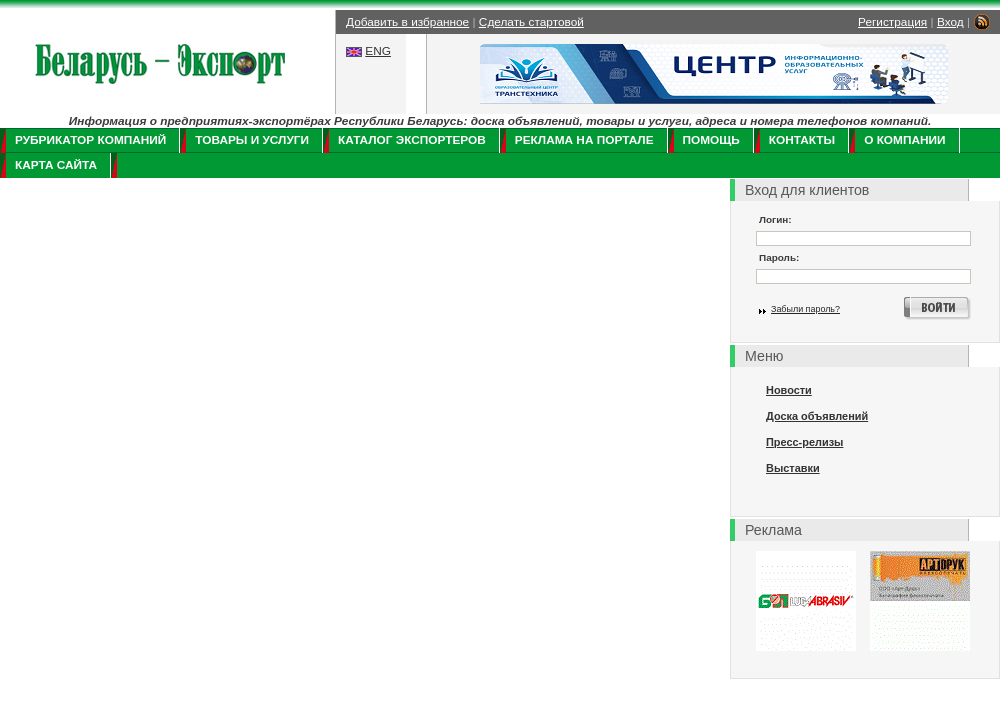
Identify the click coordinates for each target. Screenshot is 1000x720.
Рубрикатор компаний (90, 140)
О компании (904, 140)
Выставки (793, 468)
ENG (378, 51)
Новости (789, 390)
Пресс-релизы (804, 442)
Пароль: (779, 257)
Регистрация (892, 22)
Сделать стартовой (531, 22)
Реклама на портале (584, 140)
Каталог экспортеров (412, 140)
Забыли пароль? (805, 309)
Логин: (775, 219)
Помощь (711, 140)
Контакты (802, 140)
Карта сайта (56, 165)
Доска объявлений (817, 416)
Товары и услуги (252, 140)
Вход (950, 22)
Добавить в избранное (407, 22)
